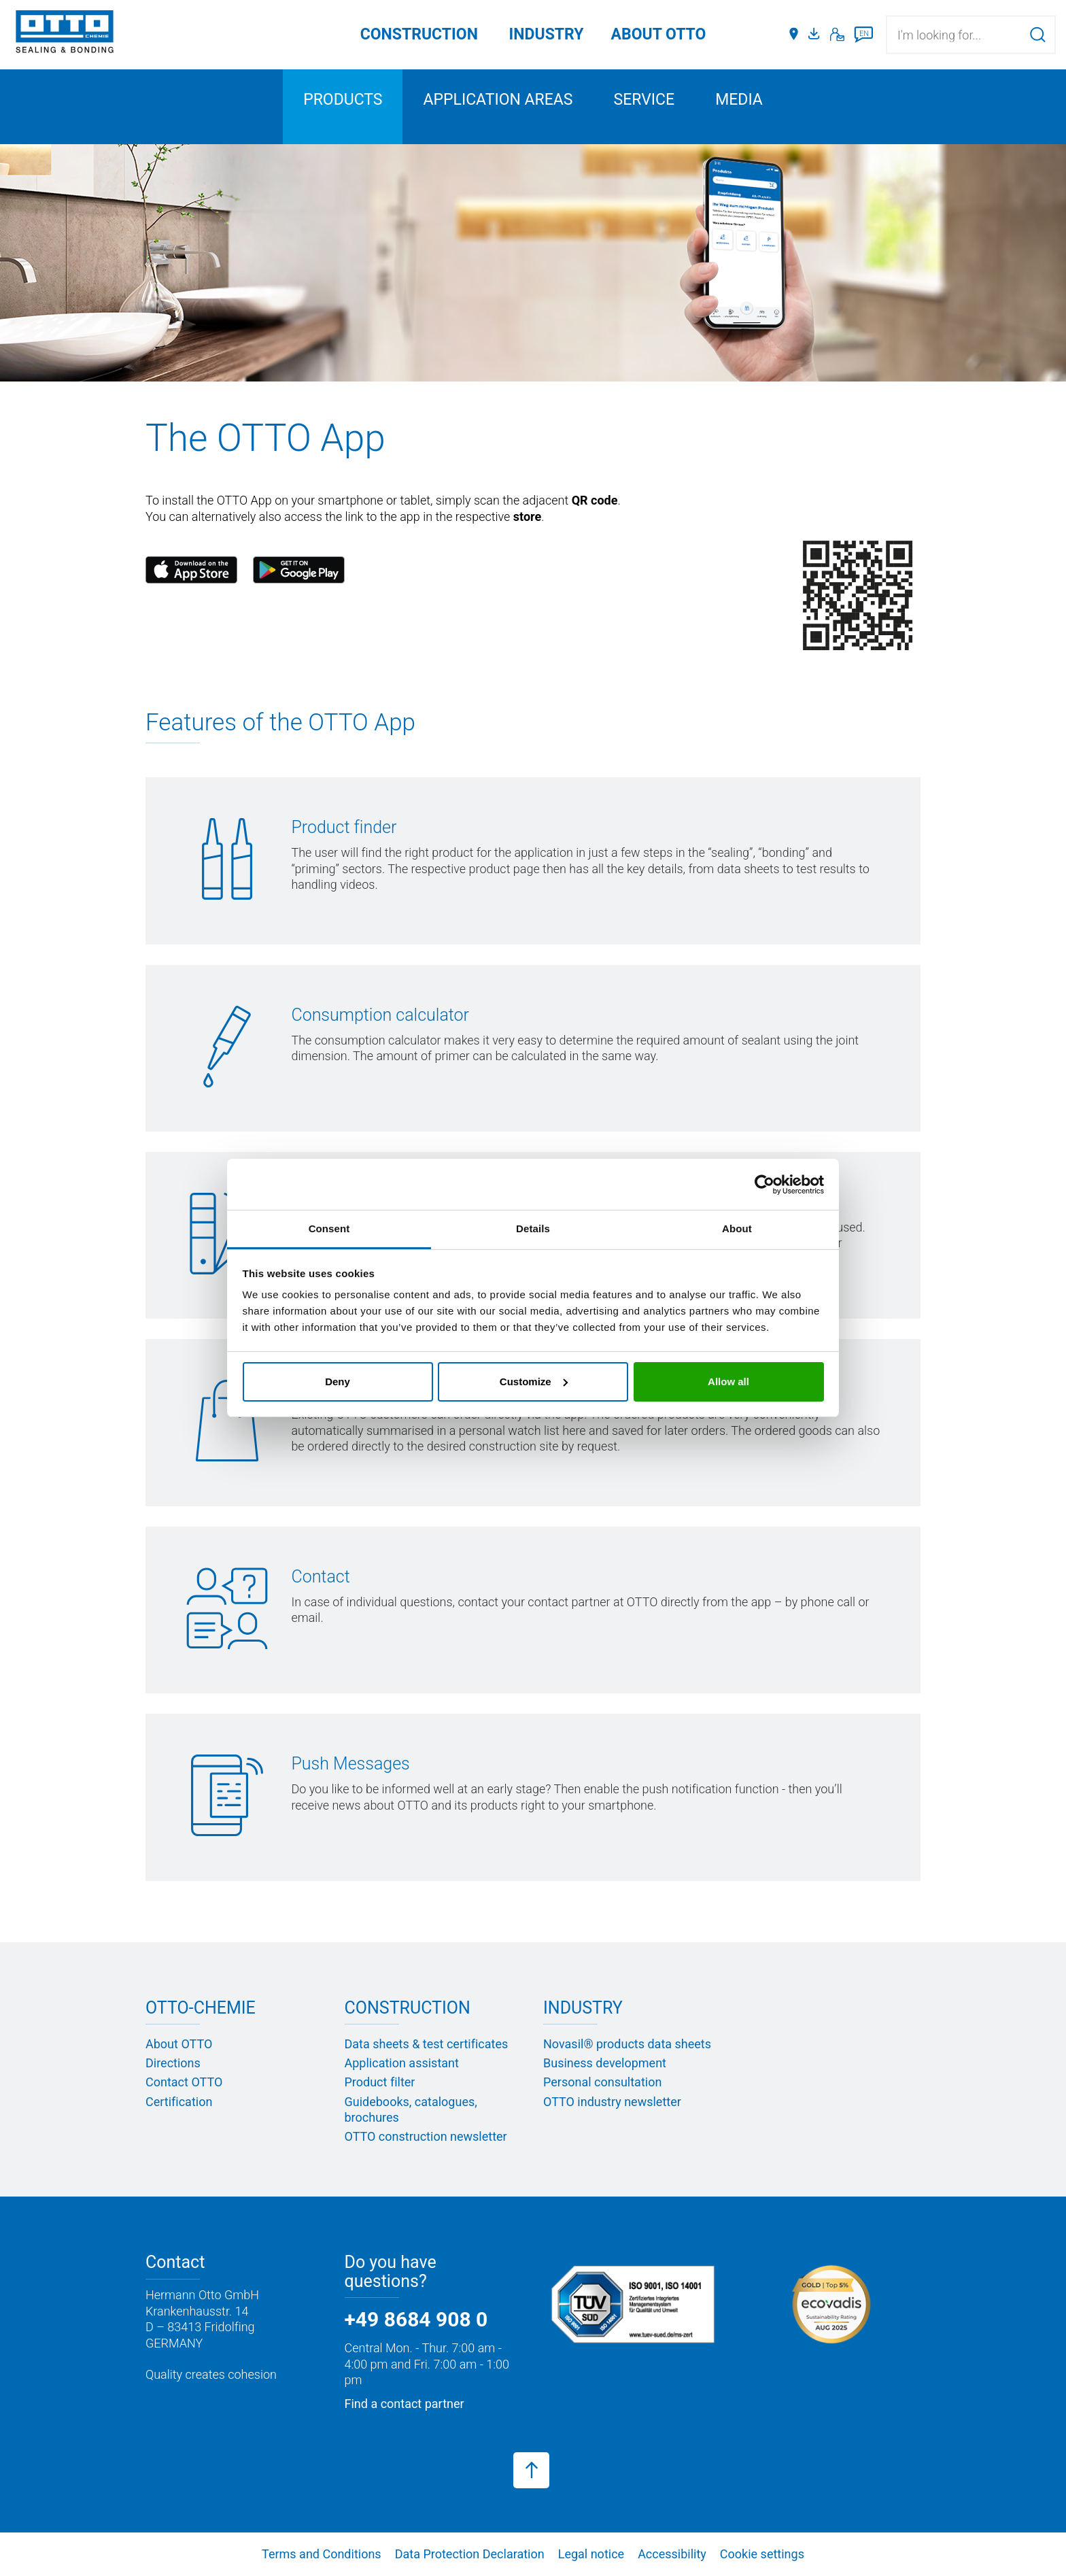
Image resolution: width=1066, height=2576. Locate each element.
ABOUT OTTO (658, 34)
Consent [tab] (329, 1228)
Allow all (728, 1381)
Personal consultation (602, 2082)
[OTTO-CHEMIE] (64, 34)
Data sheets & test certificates (427, 2044)
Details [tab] (533, 1228)
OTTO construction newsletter (426, 2136)
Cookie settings (762, 2554)
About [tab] (737, 1228)
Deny (337, 1381)
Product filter (380, 2082)
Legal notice (591, 2554)
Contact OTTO (183, 2082)
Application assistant (402, 2063)
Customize (534, 1381)
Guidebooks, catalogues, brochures (411, 2109)
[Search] (1038, 34)
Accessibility (672, 2554)
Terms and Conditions (321, 2554)
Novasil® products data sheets (627, 2044)
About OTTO (178, 2044)
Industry (546, 34)
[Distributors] (794, 34)
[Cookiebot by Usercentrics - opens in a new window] (764, 1184)
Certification (178, 2102)
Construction (419, 34)
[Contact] (837, 34)
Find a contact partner (404, 2403)
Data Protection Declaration (470, 2554)
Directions (173, 2063)
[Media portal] (815, 34)
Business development (604, 2063)
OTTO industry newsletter (612, 2102)
